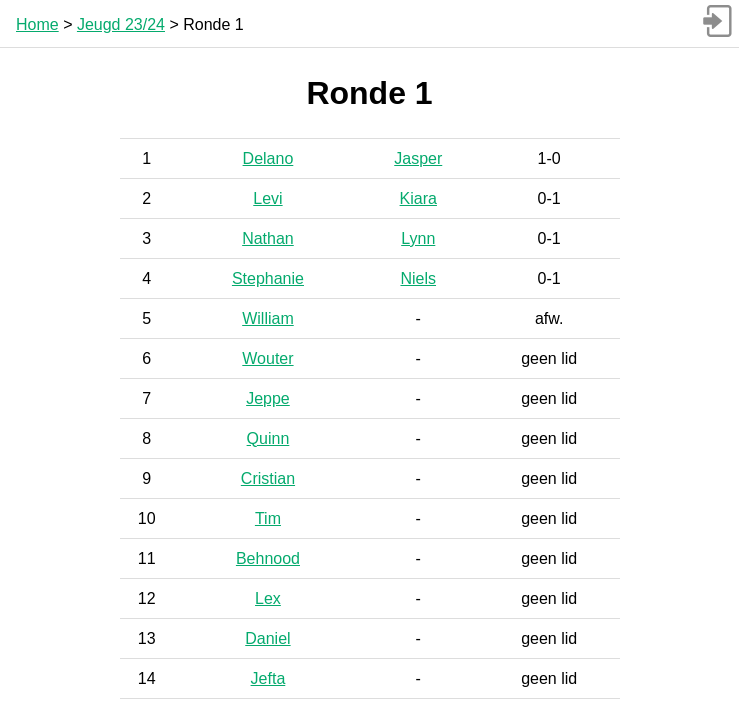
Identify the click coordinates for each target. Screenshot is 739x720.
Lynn (418, 238)
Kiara (418, 198)
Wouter (267, 358)
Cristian (268, 478)
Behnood (268, 558)
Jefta (268, 678)
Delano (268, 158)
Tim (268, 518)
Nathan (268, 238)
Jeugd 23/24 (121, 24)
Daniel (267, 638)
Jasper (418, 158)
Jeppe (268, 398)
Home (37, 24)
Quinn (268, 438)
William (268, 318)
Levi (267, 198)
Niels (418, 278)
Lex (268, 598)
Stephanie (268, 278)
